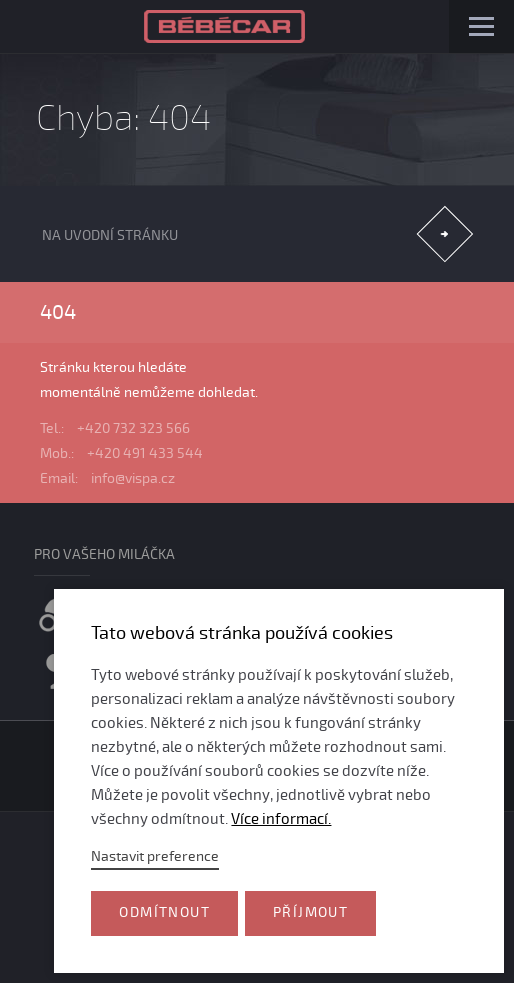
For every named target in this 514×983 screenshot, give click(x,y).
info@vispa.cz (133, 478)
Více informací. (281, 819)
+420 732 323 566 (133, 428)
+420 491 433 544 (145, 453)
